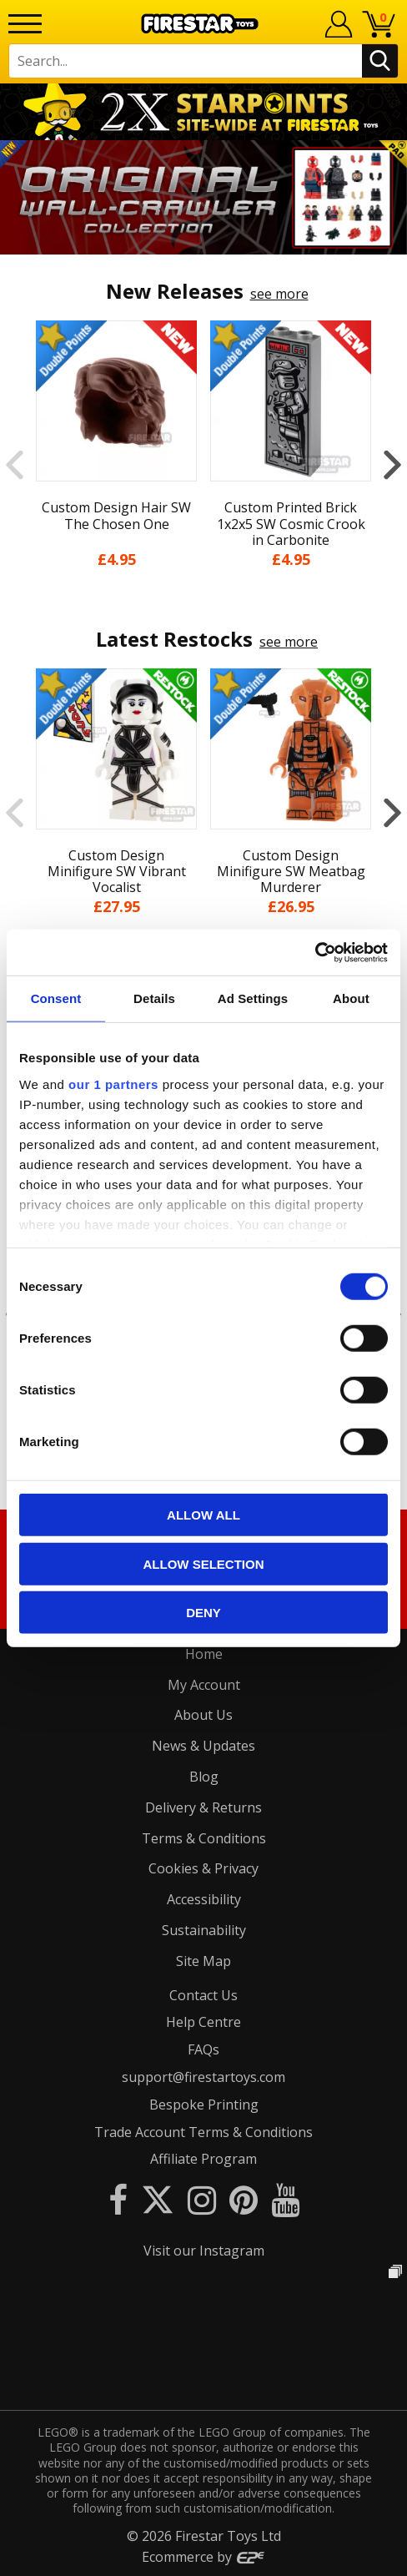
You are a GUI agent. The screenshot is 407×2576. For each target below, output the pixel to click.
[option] (203, 197)
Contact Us (203, 1995)
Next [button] (392, 464)
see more (279, 294)
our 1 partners (113, 1083)
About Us (203, 1715)
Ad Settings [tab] (253, 998)
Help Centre (203, 2022)
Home (204, 1654)
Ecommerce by (204, 2557)
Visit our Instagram (203, 2250)
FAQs (203, 2049)
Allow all (203, 1515)
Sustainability (204, 1930)
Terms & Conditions (204, 1838)
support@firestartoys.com (203, 2077)
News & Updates (203, 1746)
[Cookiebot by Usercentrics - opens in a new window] (315, 952)
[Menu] (25, 23)
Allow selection (203, 1563)
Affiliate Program (203, 2159)
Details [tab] (154, 998)
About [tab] (351, 998)
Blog (204, 1776)
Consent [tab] (56, 998)
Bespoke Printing (204, 2104)
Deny (203, 1613)
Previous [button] (14, 464)
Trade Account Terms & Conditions (203, 2132)
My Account (204, 1685)
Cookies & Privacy (203, 1868)
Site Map (203, 1961)
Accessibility (204, 1899)
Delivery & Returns (203, 1807)
